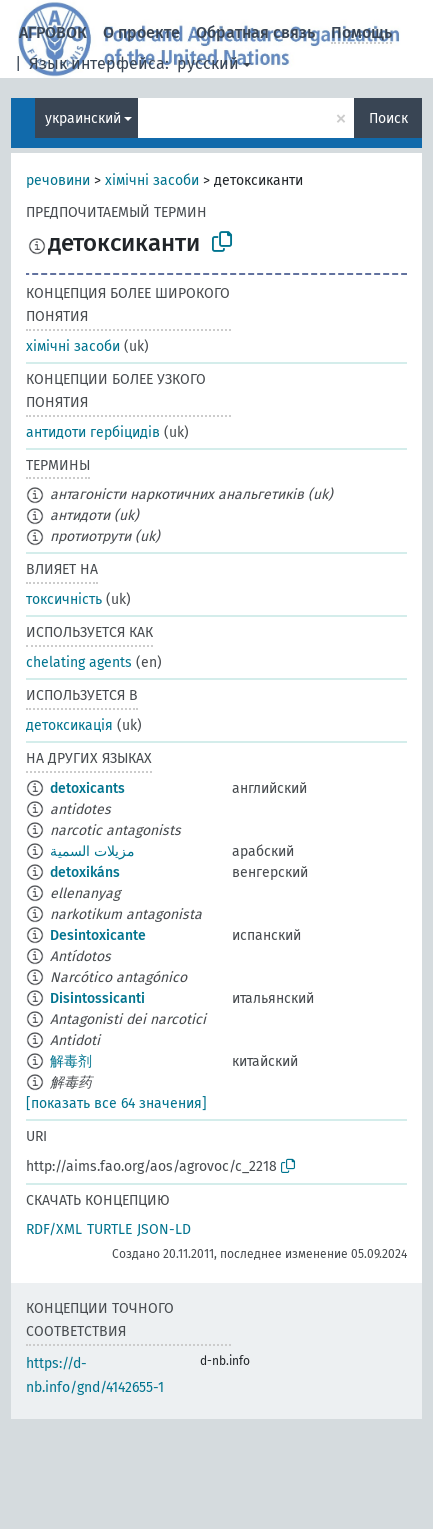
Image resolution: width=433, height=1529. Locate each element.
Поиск (388, 118)
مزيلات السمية (92, 851)
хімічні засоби (152, 180)
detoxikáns (85, 872)
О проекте (141, 32)
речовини (58, 180)
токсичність (64, 599)
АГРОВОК (53, 32)
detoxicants (87, 788)
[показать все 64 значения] (116, 1103)
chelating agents (79, 662)
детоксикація (69, 725)
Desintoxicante (98, 935)
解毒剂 (71, 1061)
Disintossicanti (97, 998)
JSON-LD (164, 1229)
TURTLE (109, 1229)
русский (208, 63)
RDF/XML (54, 1229)
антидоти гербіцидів (93, 432)
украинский (83, 118)
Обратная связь (255, 32)
